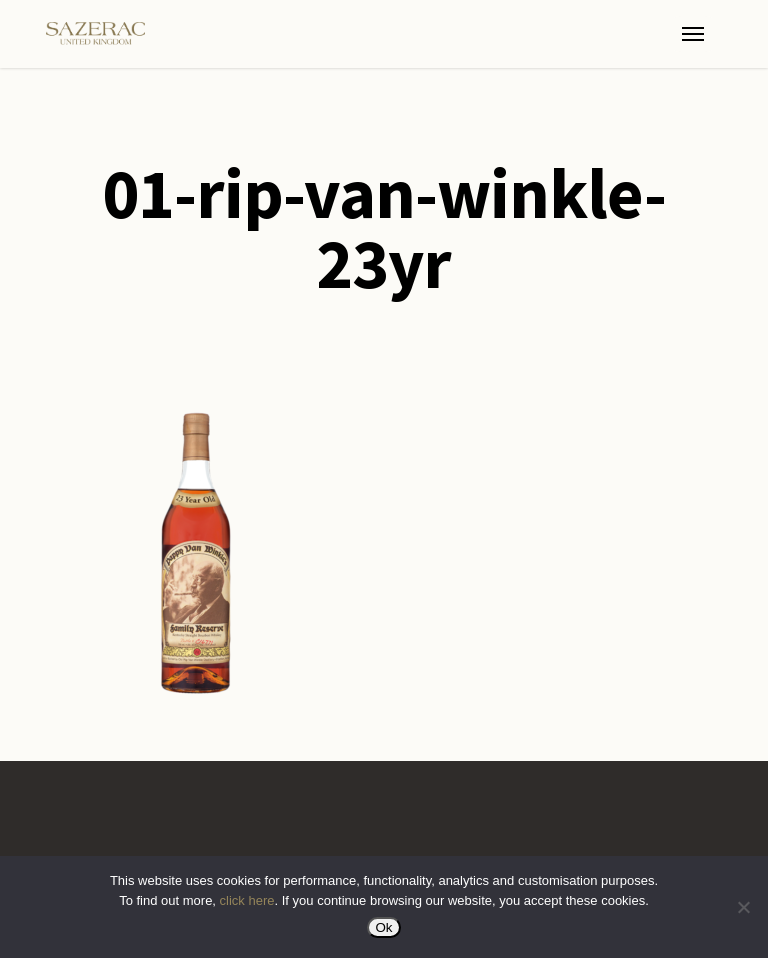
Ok (383, 927)
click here (247, 900)
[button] (693, 34)
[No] (743, 907)
